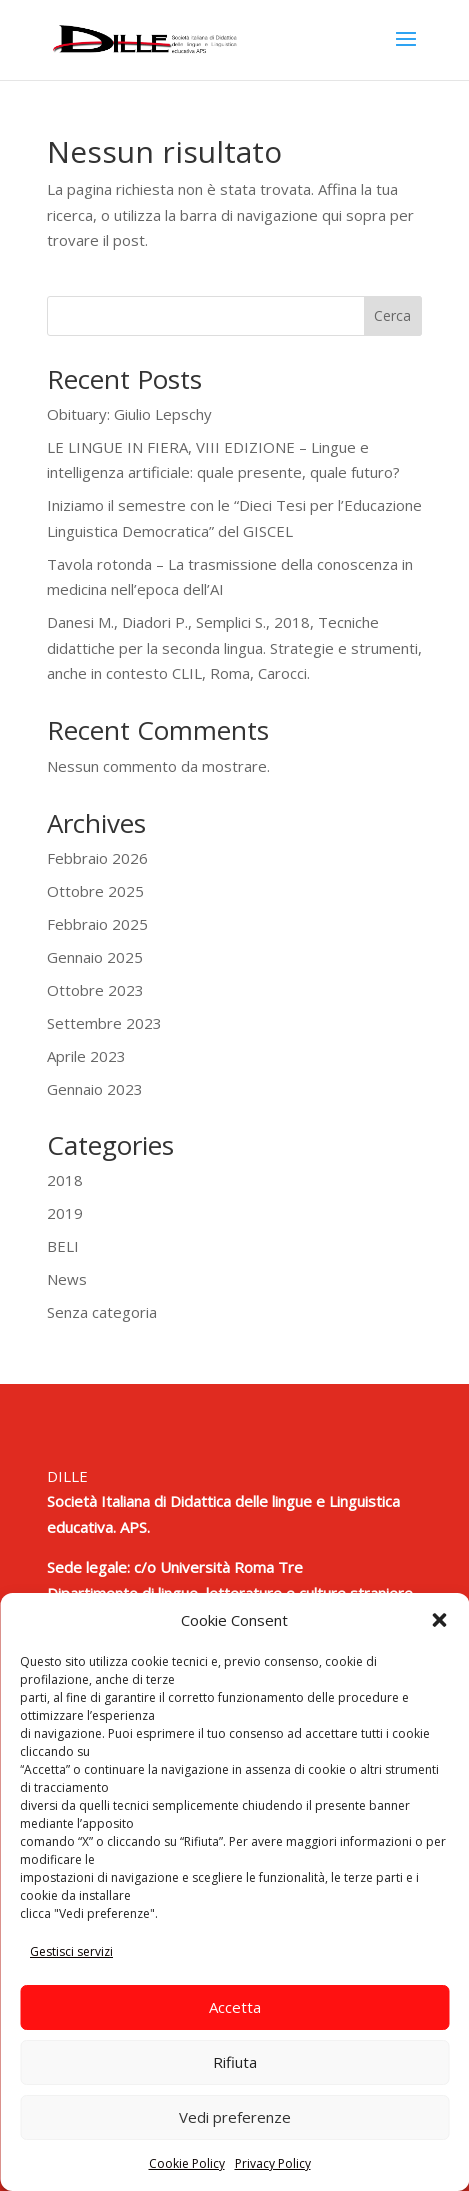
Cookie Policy (187, 2163)
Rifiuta (235, 2062)
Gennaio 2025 (95, 957)
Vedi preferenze (235, 2117)
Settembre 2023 (104, 1023)
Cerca (392, 315)
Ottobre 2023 (95, 990)
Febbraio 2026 (97, 858)
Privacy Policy (273, 2163)
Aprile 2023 (86, 1056)
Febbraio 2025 (97, 924)
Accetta (235, 2007)
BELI (63, 1246)
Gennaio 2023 (95, 1089)
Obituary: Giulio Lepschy (129, 414)
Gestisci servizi (71, 1951)
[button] (439, 1620)
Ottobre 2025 (95, 891)
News (67, 1279)
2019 (65, 1213)
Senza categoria (102, 1312)
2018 (65, 1180)
